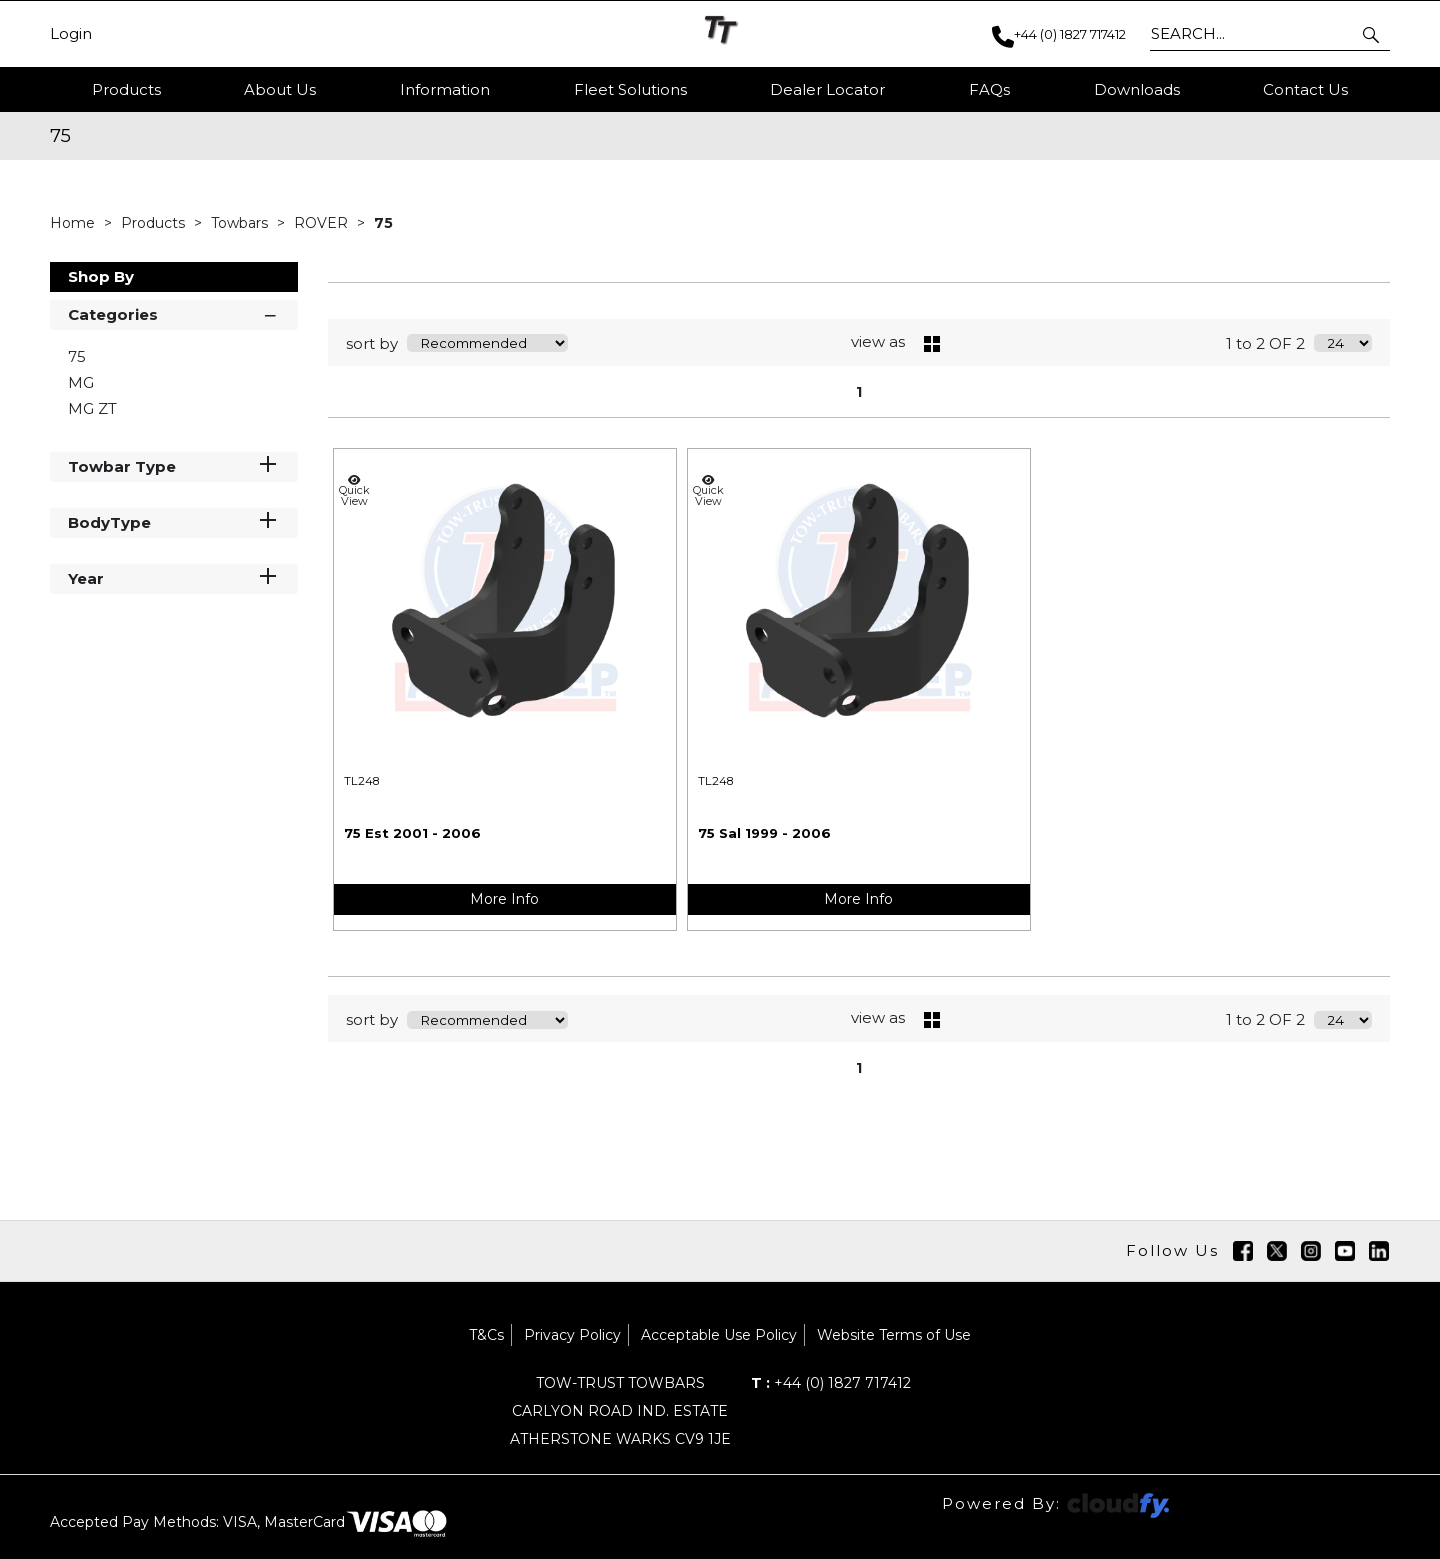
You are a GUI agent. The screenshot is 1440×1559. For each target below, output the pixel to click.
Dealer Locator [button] (827, 89)
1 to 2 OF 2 (1265, 343)
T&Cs (486, 1335)
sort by (372, 343)
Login (71, 34)
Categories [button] (174, 313)
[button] (1372, 34)
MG (81, 382)
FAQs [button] (989, 89)
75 (383, 223)
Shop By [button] (101, 276)
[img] (1243, 1251)
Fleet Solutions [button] (630, 89)
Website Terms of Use (894, 1335)
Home (74, 223)
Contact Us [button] (1305, 89)
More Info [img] (504, 899)
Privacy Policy (572, 1335)
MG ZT (92, 408)
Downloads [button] (1137, 89)
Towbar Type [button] (174, 465)
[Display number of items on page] (1343, 343)
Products (126, 89)
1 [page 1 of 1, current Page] (859, 392)
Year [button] (174, 577)
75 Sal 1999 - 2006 (764, 833)
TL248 (361, 781)
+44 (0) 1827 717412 (831, 1383)
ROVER (323, 223)
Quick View (354, 490)
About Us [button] (280, 89)
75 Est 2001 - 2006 (412, 833)
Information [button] (445, 89)
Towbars (241, 223)
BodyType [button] (174, 521)
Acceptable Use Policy (719, 1335)
